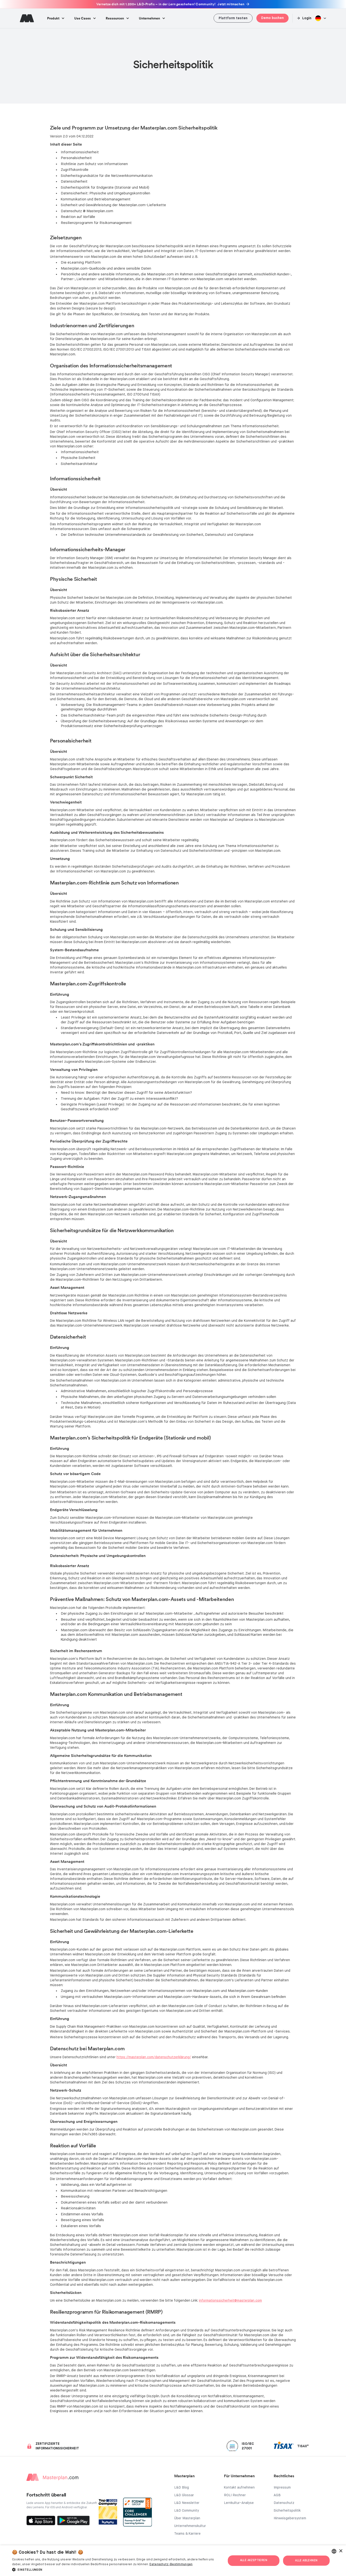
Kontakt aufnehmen (239, 2487)
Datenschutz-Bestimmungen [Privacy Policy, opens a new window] (170, 2564)
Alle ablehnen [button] (306, 2560)
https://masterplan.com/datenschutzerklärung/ (154, 2057)
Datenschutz (284, 2503)
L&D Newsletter (186, 2503)
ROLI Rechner (235, 2495)
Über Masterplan (187, 2518)
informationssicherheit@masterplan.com (230, 2300)
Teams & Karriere (187, 2533)
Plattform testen (233, 18)
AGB (277, 2495)
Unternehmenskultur (190, 2526)
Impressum (282, 2487)
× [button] (340, 2551)
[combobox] (334, 2551)
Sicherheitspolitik (287, 2510)
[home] (27, 18)
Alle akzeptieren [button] (253, 2560)
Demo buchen (272, 18)
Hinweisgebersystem (290, 2518)
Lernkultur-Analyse (239, 2503)
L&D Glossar (184, 2495)
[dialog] (173, 2560)
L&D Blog (181, 2487)
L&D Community (186, 2510)
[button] (55, 18)
